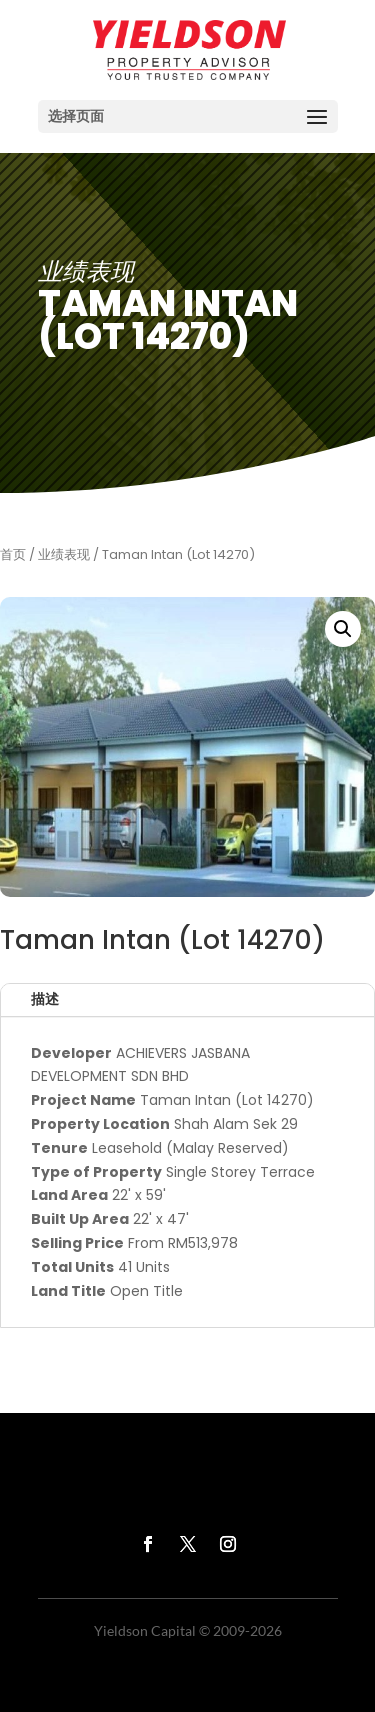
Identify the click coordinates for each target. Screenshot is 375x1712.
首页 (13, 554)
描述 (45, 999)
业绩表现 (64, 554)
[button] (343, 629)
